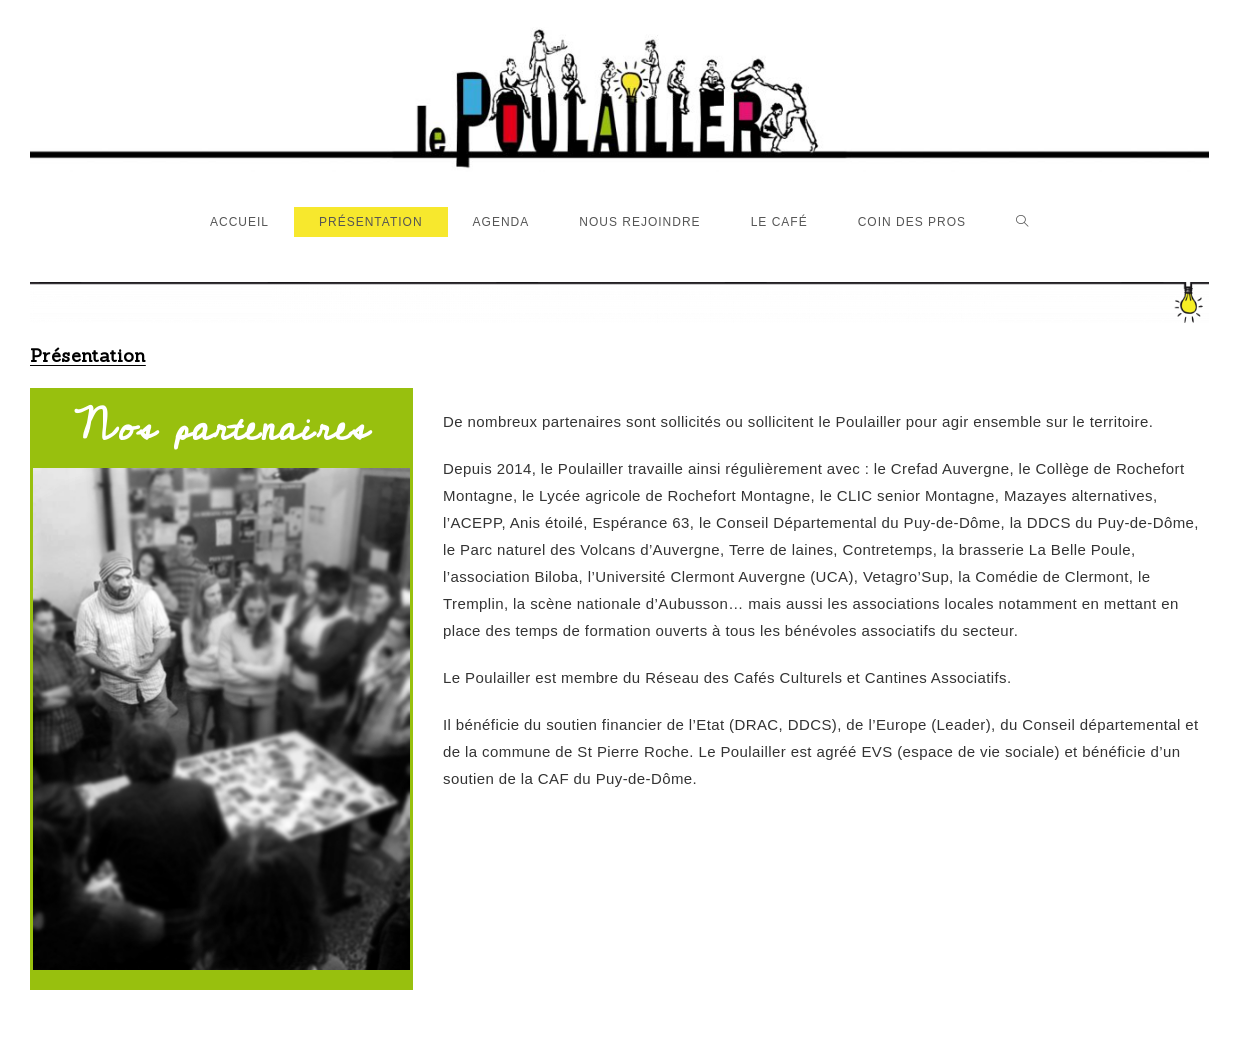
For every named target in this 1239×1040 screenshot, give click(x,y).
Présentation (88, 355)
